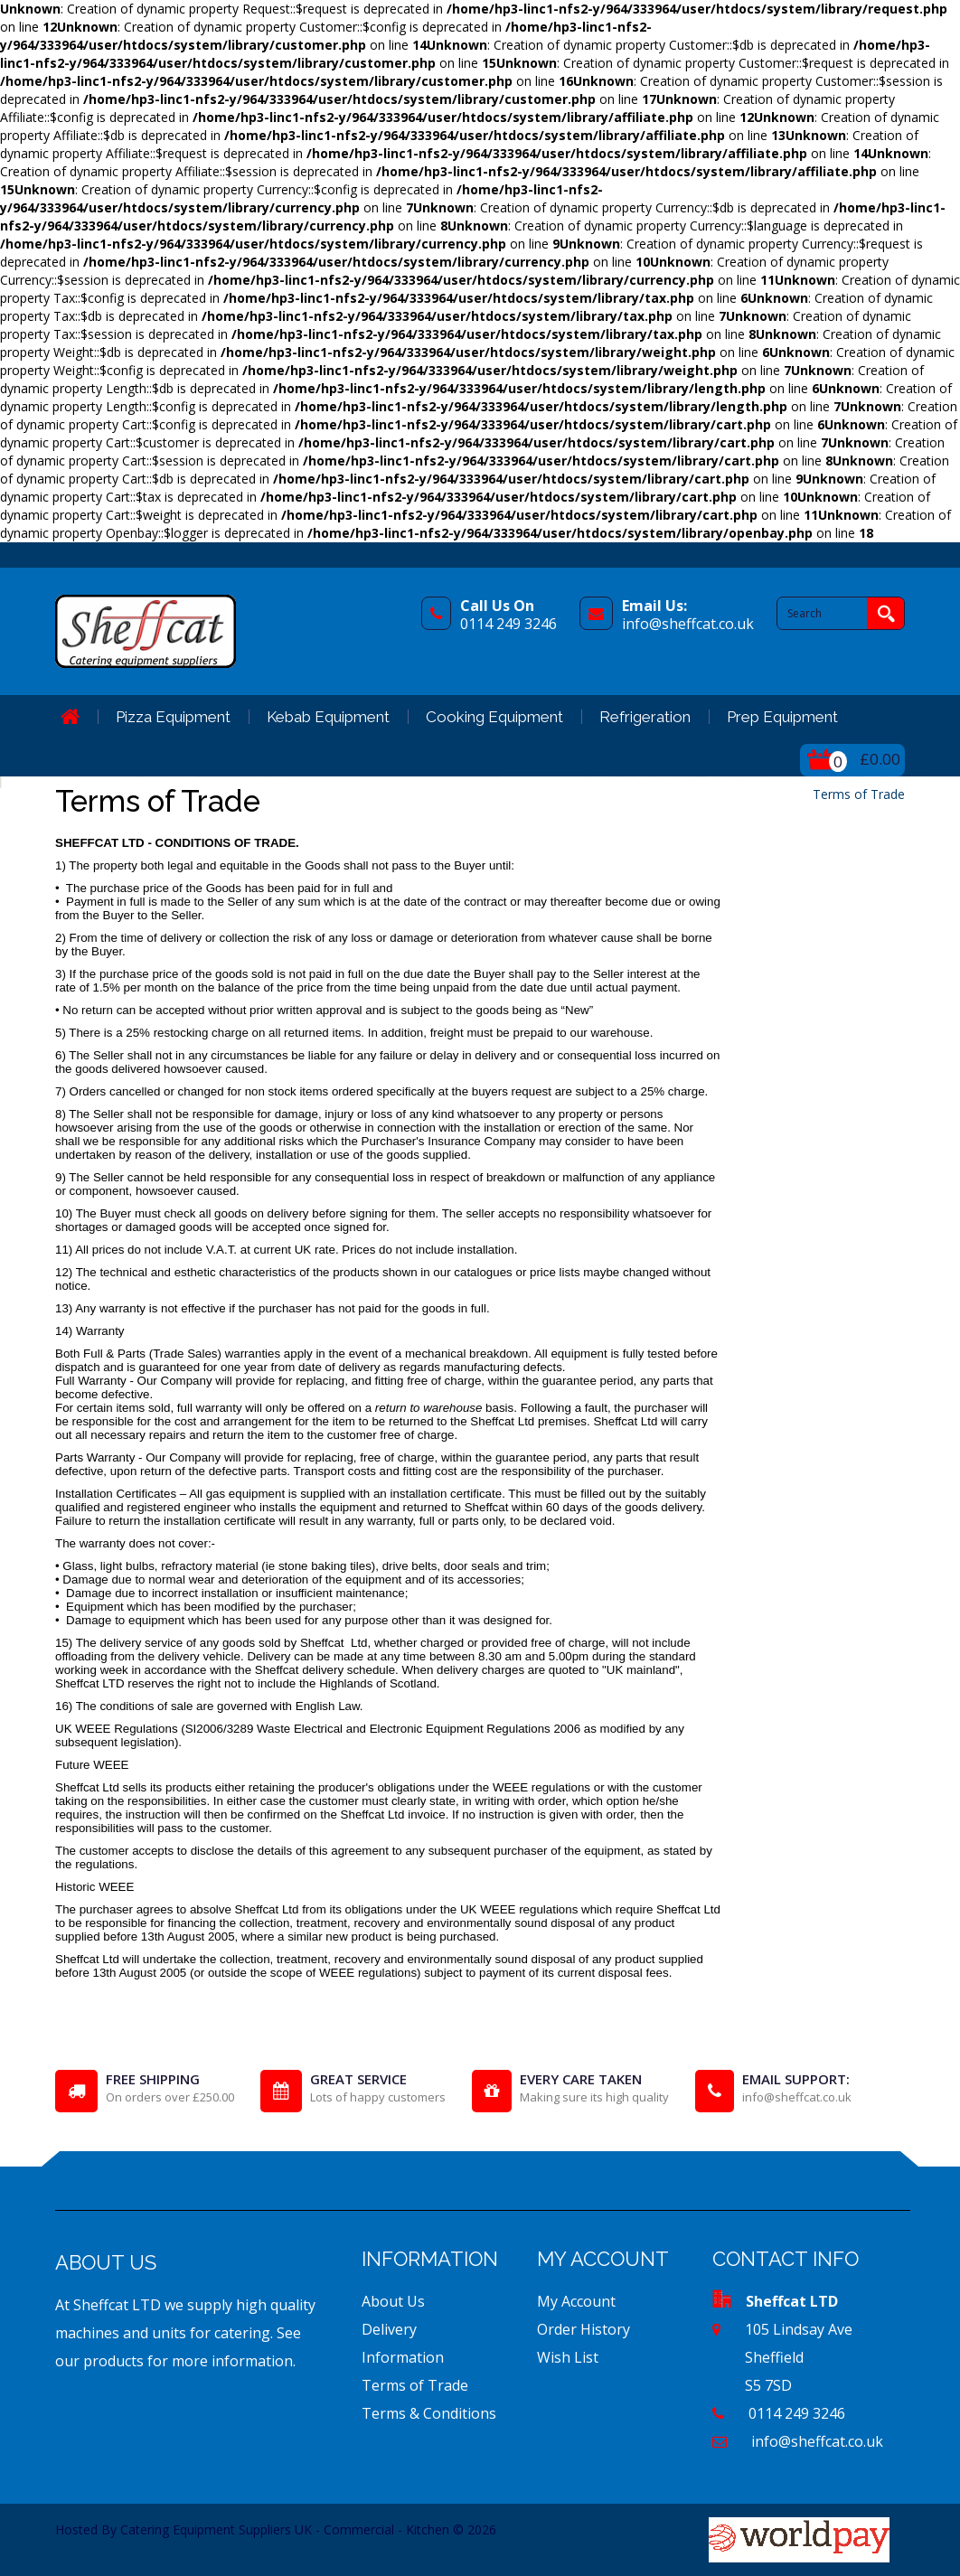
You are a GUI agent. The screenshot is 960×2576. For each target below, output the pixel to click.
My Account (576, 2301)
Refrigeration (645, 717)
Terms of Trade (859, 794)
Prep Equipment (782, 717)
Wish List (567, 2357)
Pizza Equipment (173, 717)
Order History (583, 2329)
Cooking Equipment (494, 717)
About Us (393, 2301)
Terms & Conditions (429, 2413)
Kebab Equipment (328, 717)
